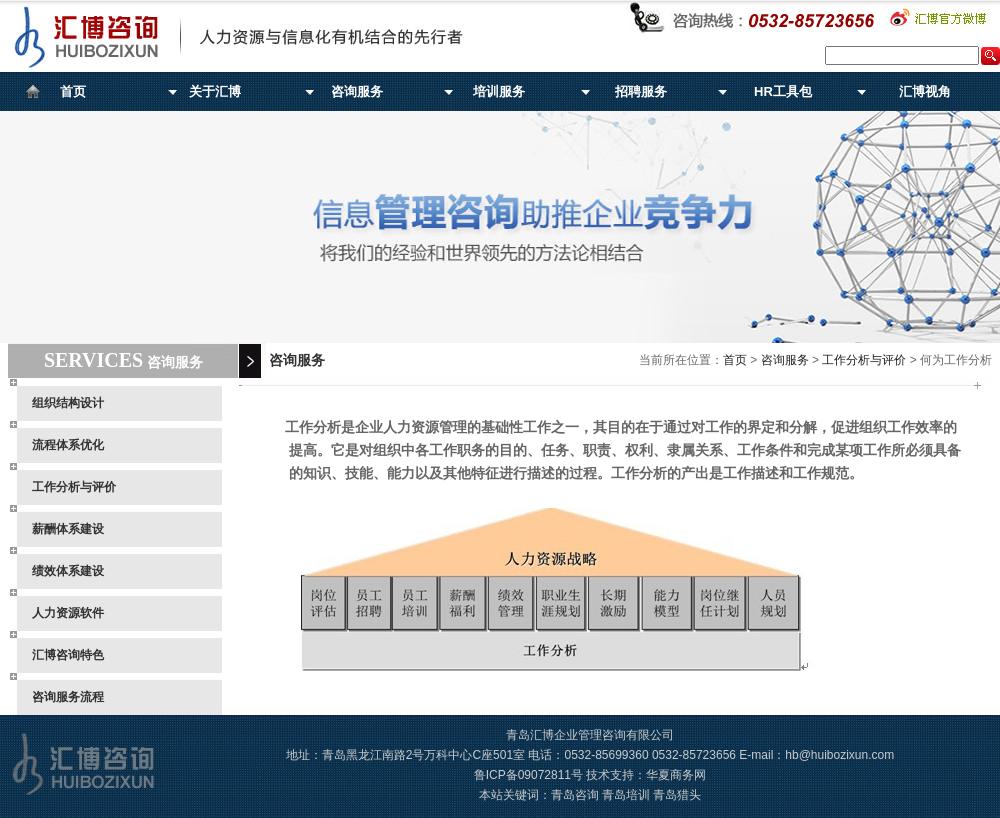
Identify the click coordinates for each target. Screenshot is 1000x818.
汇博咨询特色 (68, 655)
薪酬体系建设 (68, 529)
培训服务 (499, 91)
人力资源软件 (68, 613)
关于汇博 (215, 91)
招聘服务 (641, 91)
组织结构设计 (68, 403)
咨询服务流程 (68, 697)
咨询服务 (357, 91)
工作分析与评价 (74, 487)
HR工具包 (783, 91)
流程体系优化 (68, 445)
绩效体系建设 (68, 571)
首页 (73, 91)
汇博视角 (925, 91)
